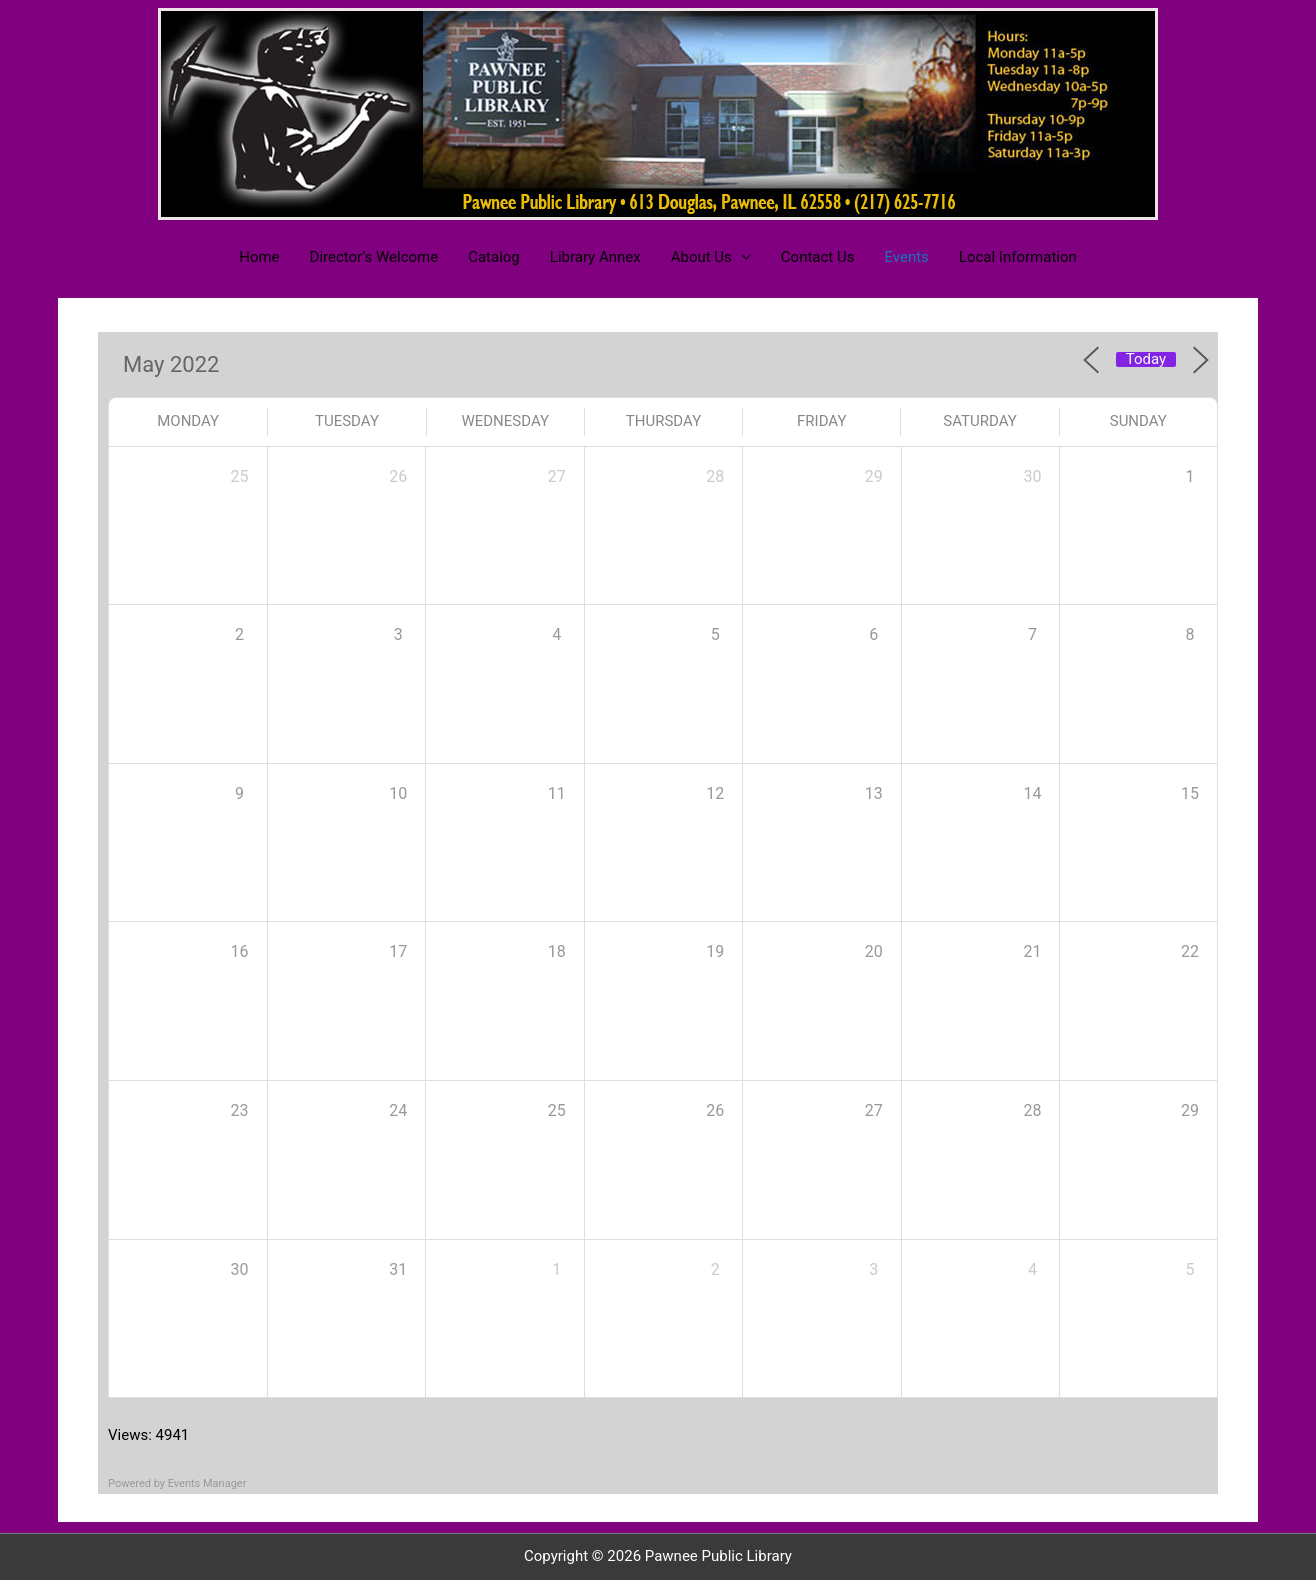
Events (906, 257)
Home (259, 257)
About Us (701, 257)
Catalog (494, 257)
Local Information (1018, 257)
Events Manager (207, 1483)
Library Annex (595, 257)
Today (1146, 359)
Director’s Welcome (374, 257)
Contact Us (818, 257)
